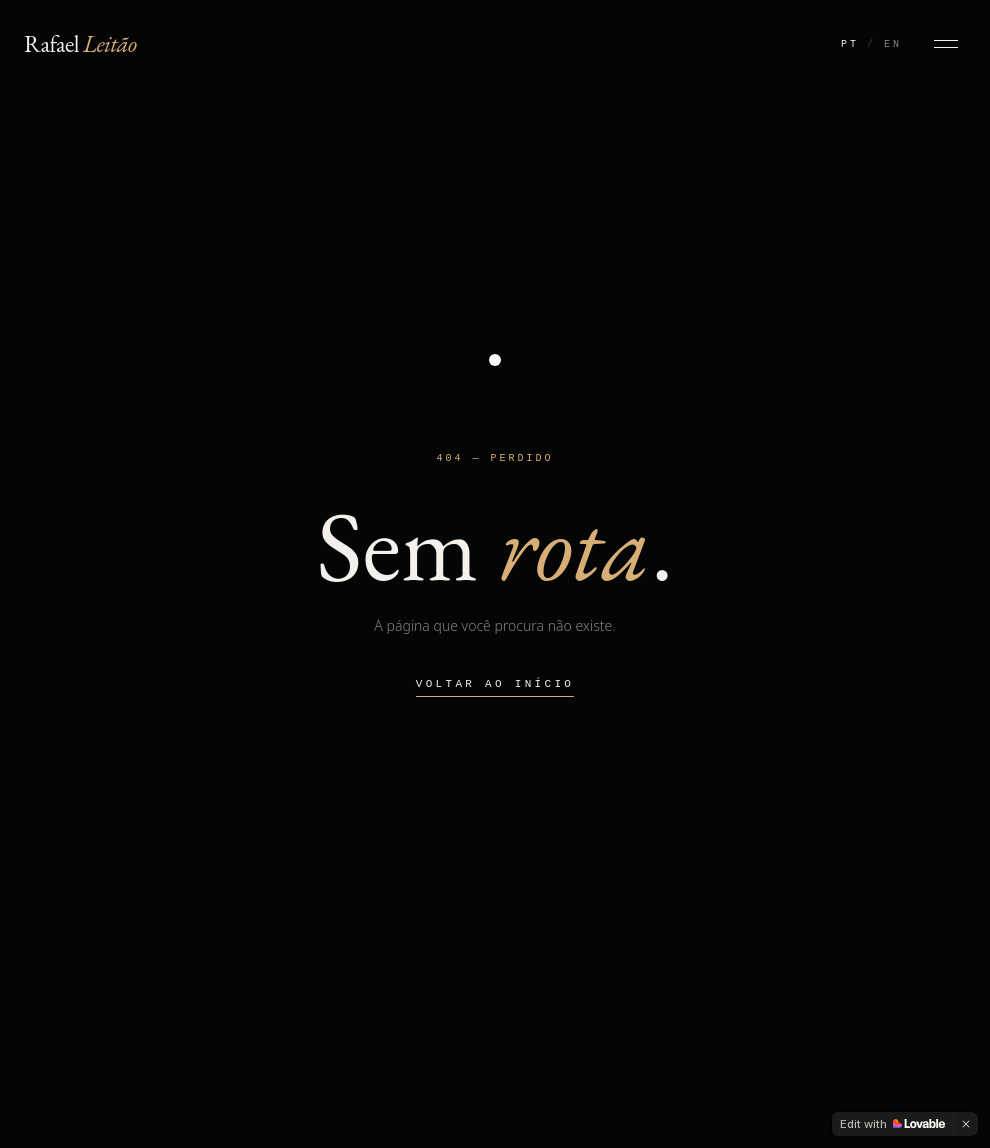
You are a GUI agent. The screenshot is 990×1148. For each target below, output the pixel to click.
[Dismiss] (966, 1124)
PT (850, 44)
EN (893, 44)
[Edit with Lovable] (892, 1124)
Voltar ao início (495, 683)
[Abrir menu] (946, 44)
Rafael (80, 43)
